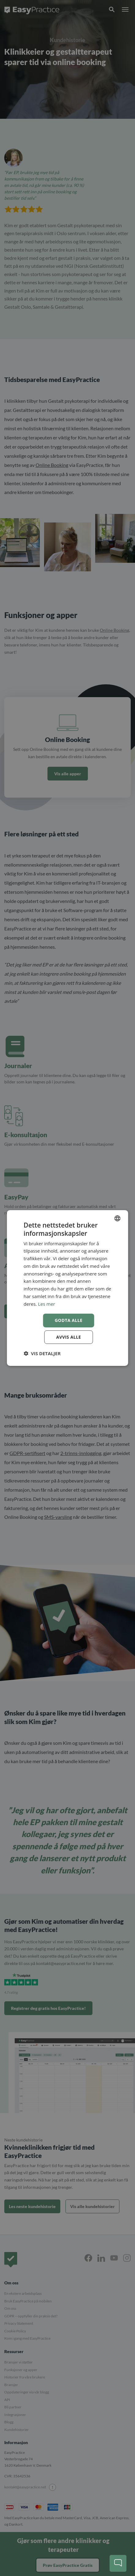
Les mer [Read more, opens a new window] (46, 1304)
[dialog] (67, 1288)
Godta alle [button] (68, 1320)
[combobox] (117, 1218)
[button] (42, 1353)
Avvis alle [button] (68, 1337)
